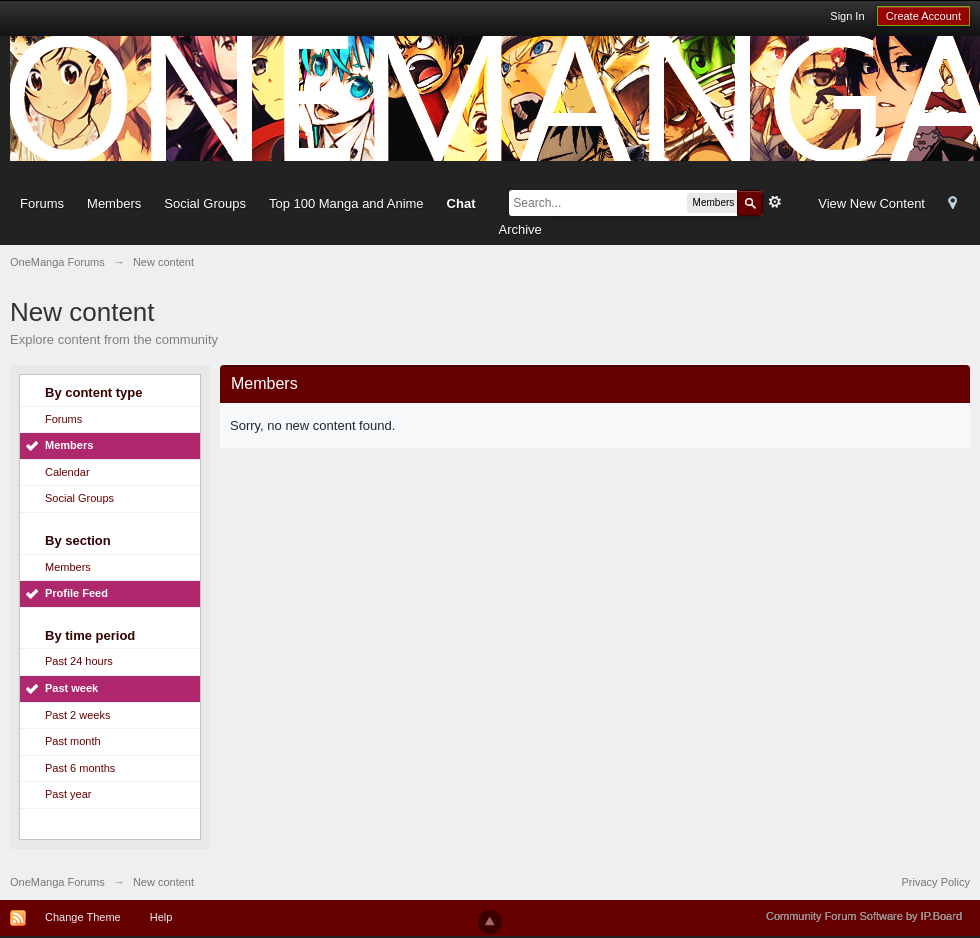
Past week (71, 688)
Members (114, 203)
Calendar (67, 472)
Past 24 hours (79, 661)
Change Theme (83, 917)
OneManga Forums (57, 882)
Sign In (847, 16)
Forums (42, 203)
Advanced (775, 202)
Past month (73, 741)
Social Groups (205, 203)
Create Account (923, 16)
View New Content (871, 203)
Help (161, 917)
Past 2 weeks (77, 715)
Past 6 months (80, 768)
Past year (68, 794)
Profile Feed (76, 593)
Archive (519, 229)
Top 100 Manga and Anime (346, 203)
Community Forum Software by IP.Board (864, 916)
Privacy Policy (936, 882)
